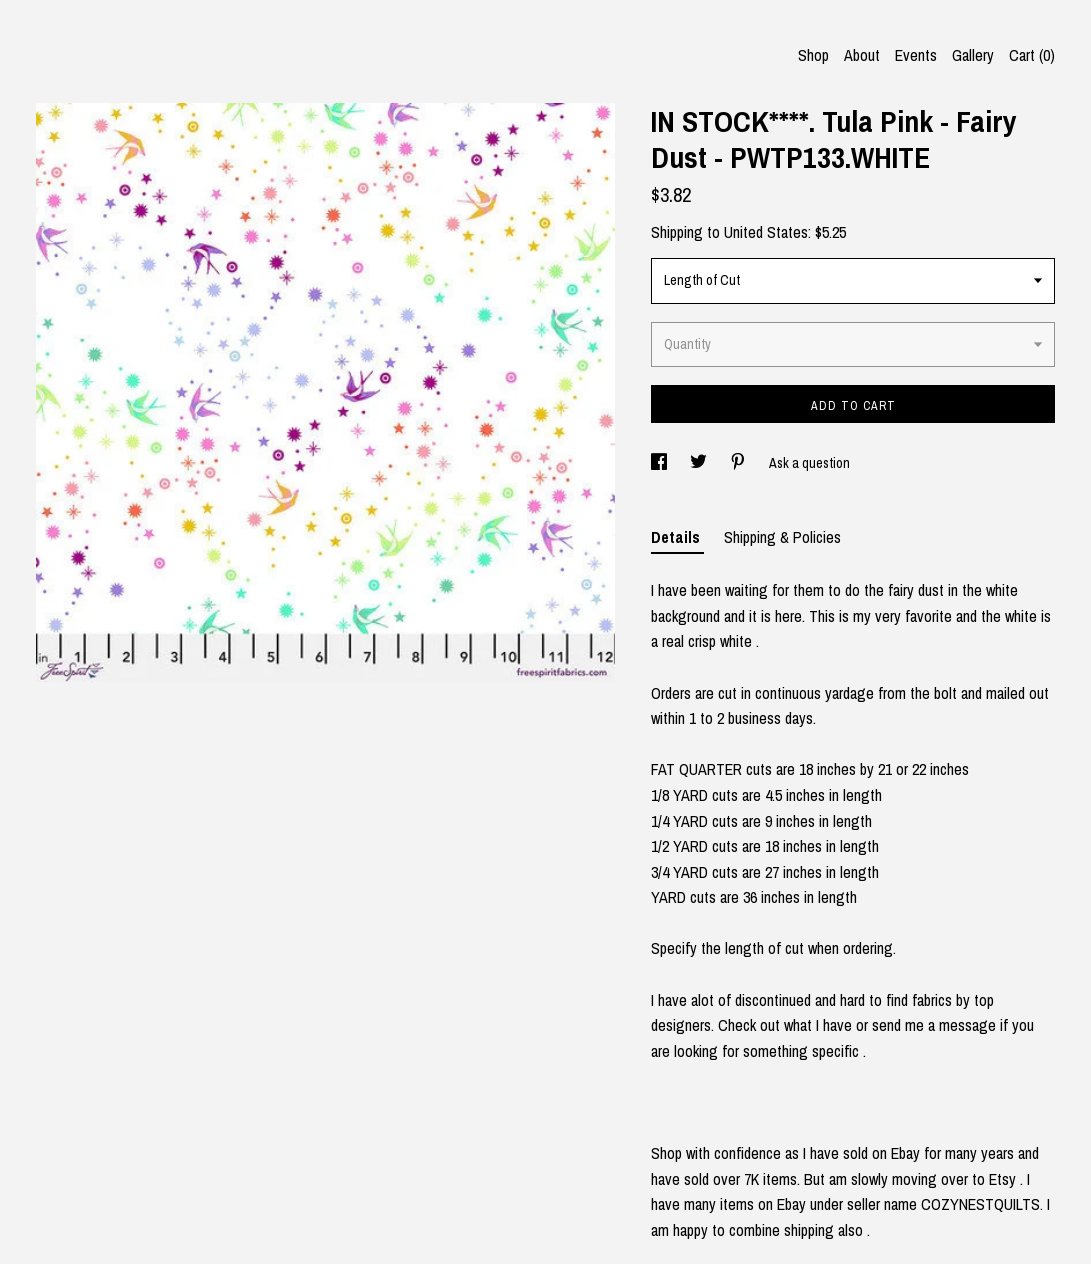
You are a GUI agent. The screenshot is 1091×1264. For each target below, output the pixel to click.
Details (677, 537)
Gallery (973, 55)
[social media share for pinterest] (739, 463)
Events (916, 55)
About (862, 55)
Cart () (1032, 55)
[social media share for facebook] (660, 463)
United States (766, 232)
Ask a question (809, 463)
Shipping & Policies (782, 537)
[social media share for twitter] (700, 463)
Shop (813, 55)
